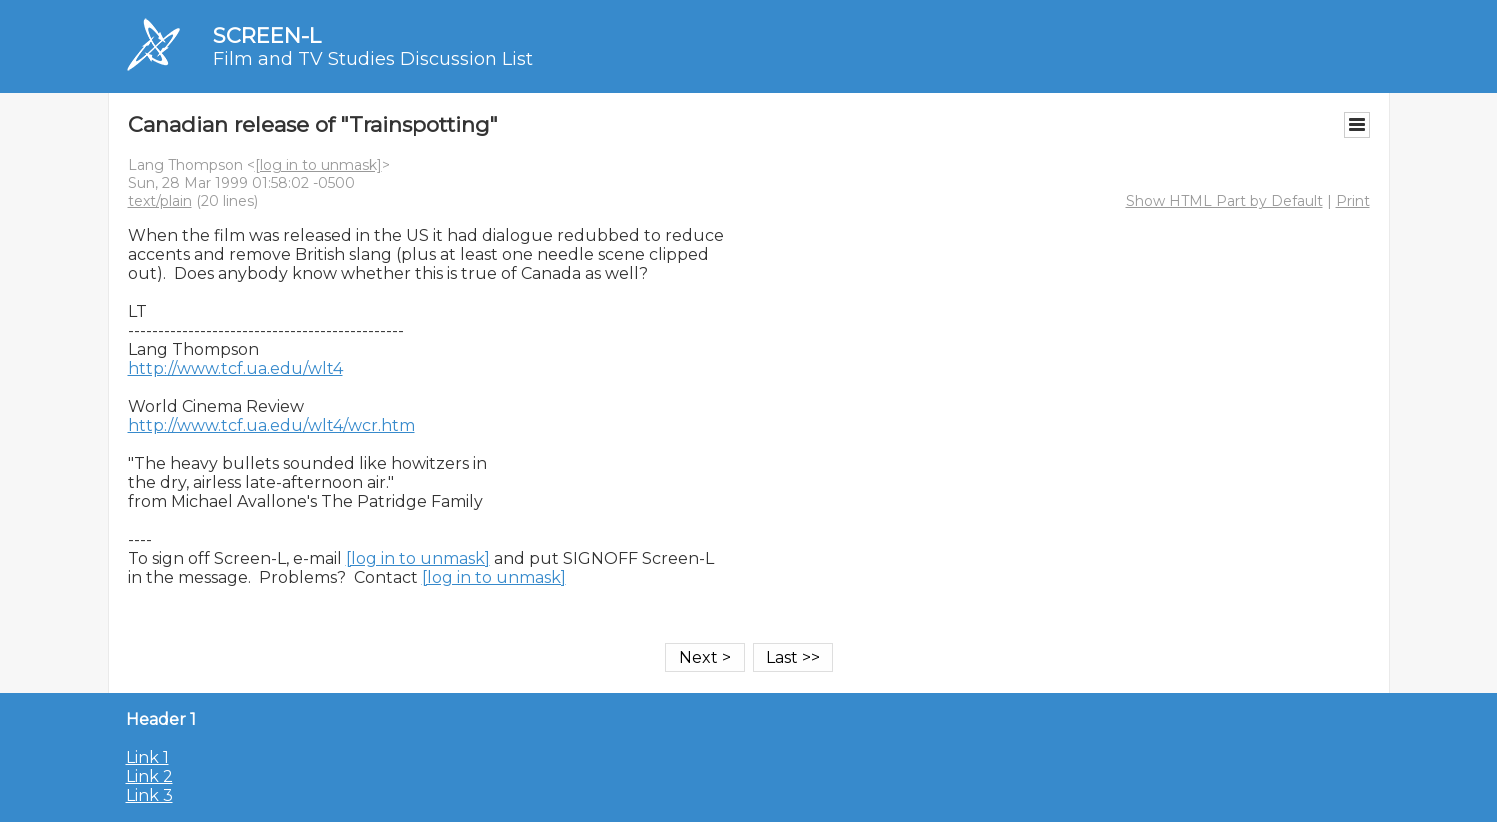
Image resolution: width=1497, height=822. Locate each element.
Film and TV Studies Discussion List (373, 59)
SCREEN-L (267, 35)
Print (1353, 201)
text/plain (160, 201)
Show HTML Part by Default (1224, 201)
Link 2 (149, 776)
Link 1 (147, 757)
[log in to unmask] (318, 165)
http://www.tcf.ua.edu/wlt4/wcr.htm (271, 425)
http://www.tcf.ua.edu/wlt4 (235, 368)
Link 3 (149, 795)
